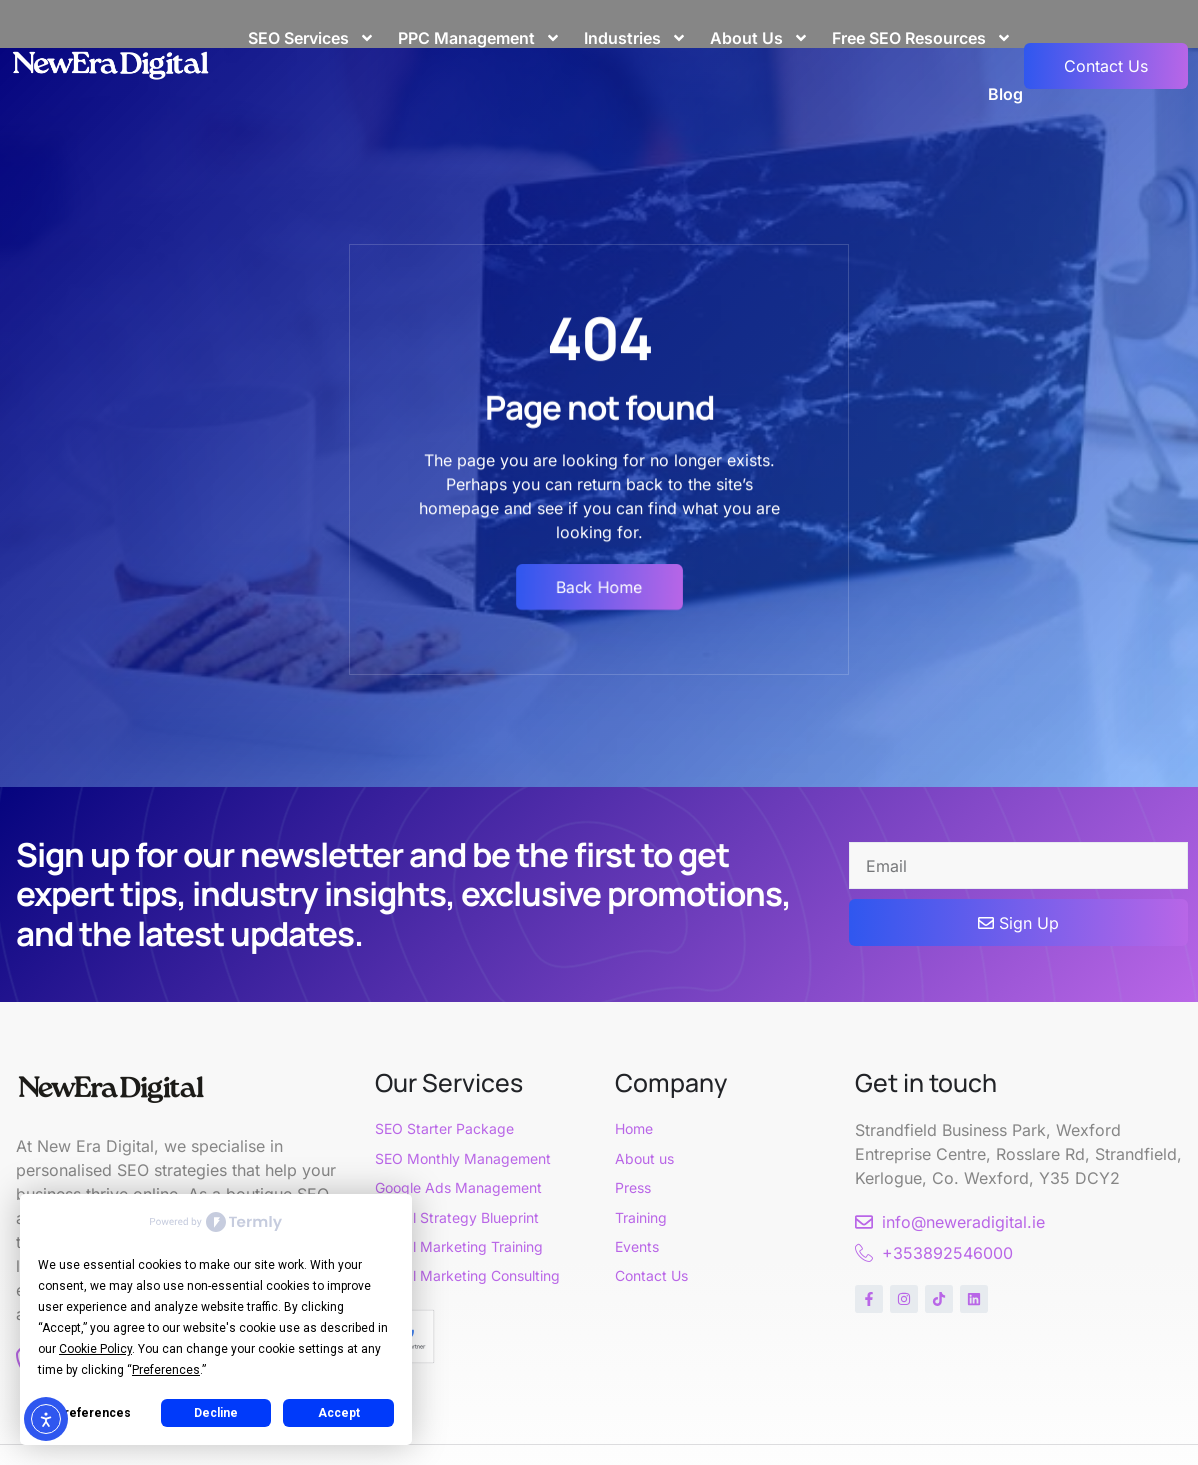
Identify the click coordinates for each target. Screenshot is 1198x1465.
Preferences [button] (166, 1370)
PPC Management (479, 38)
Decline (216, 1413)
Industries (635, 38)
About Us (759, 38)
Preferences (93, 1413)
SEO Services (311, 38)
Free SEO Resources (922, 38)
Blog (1005, 94)
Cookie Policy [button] (95, 1349)
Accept (339, 1413)
